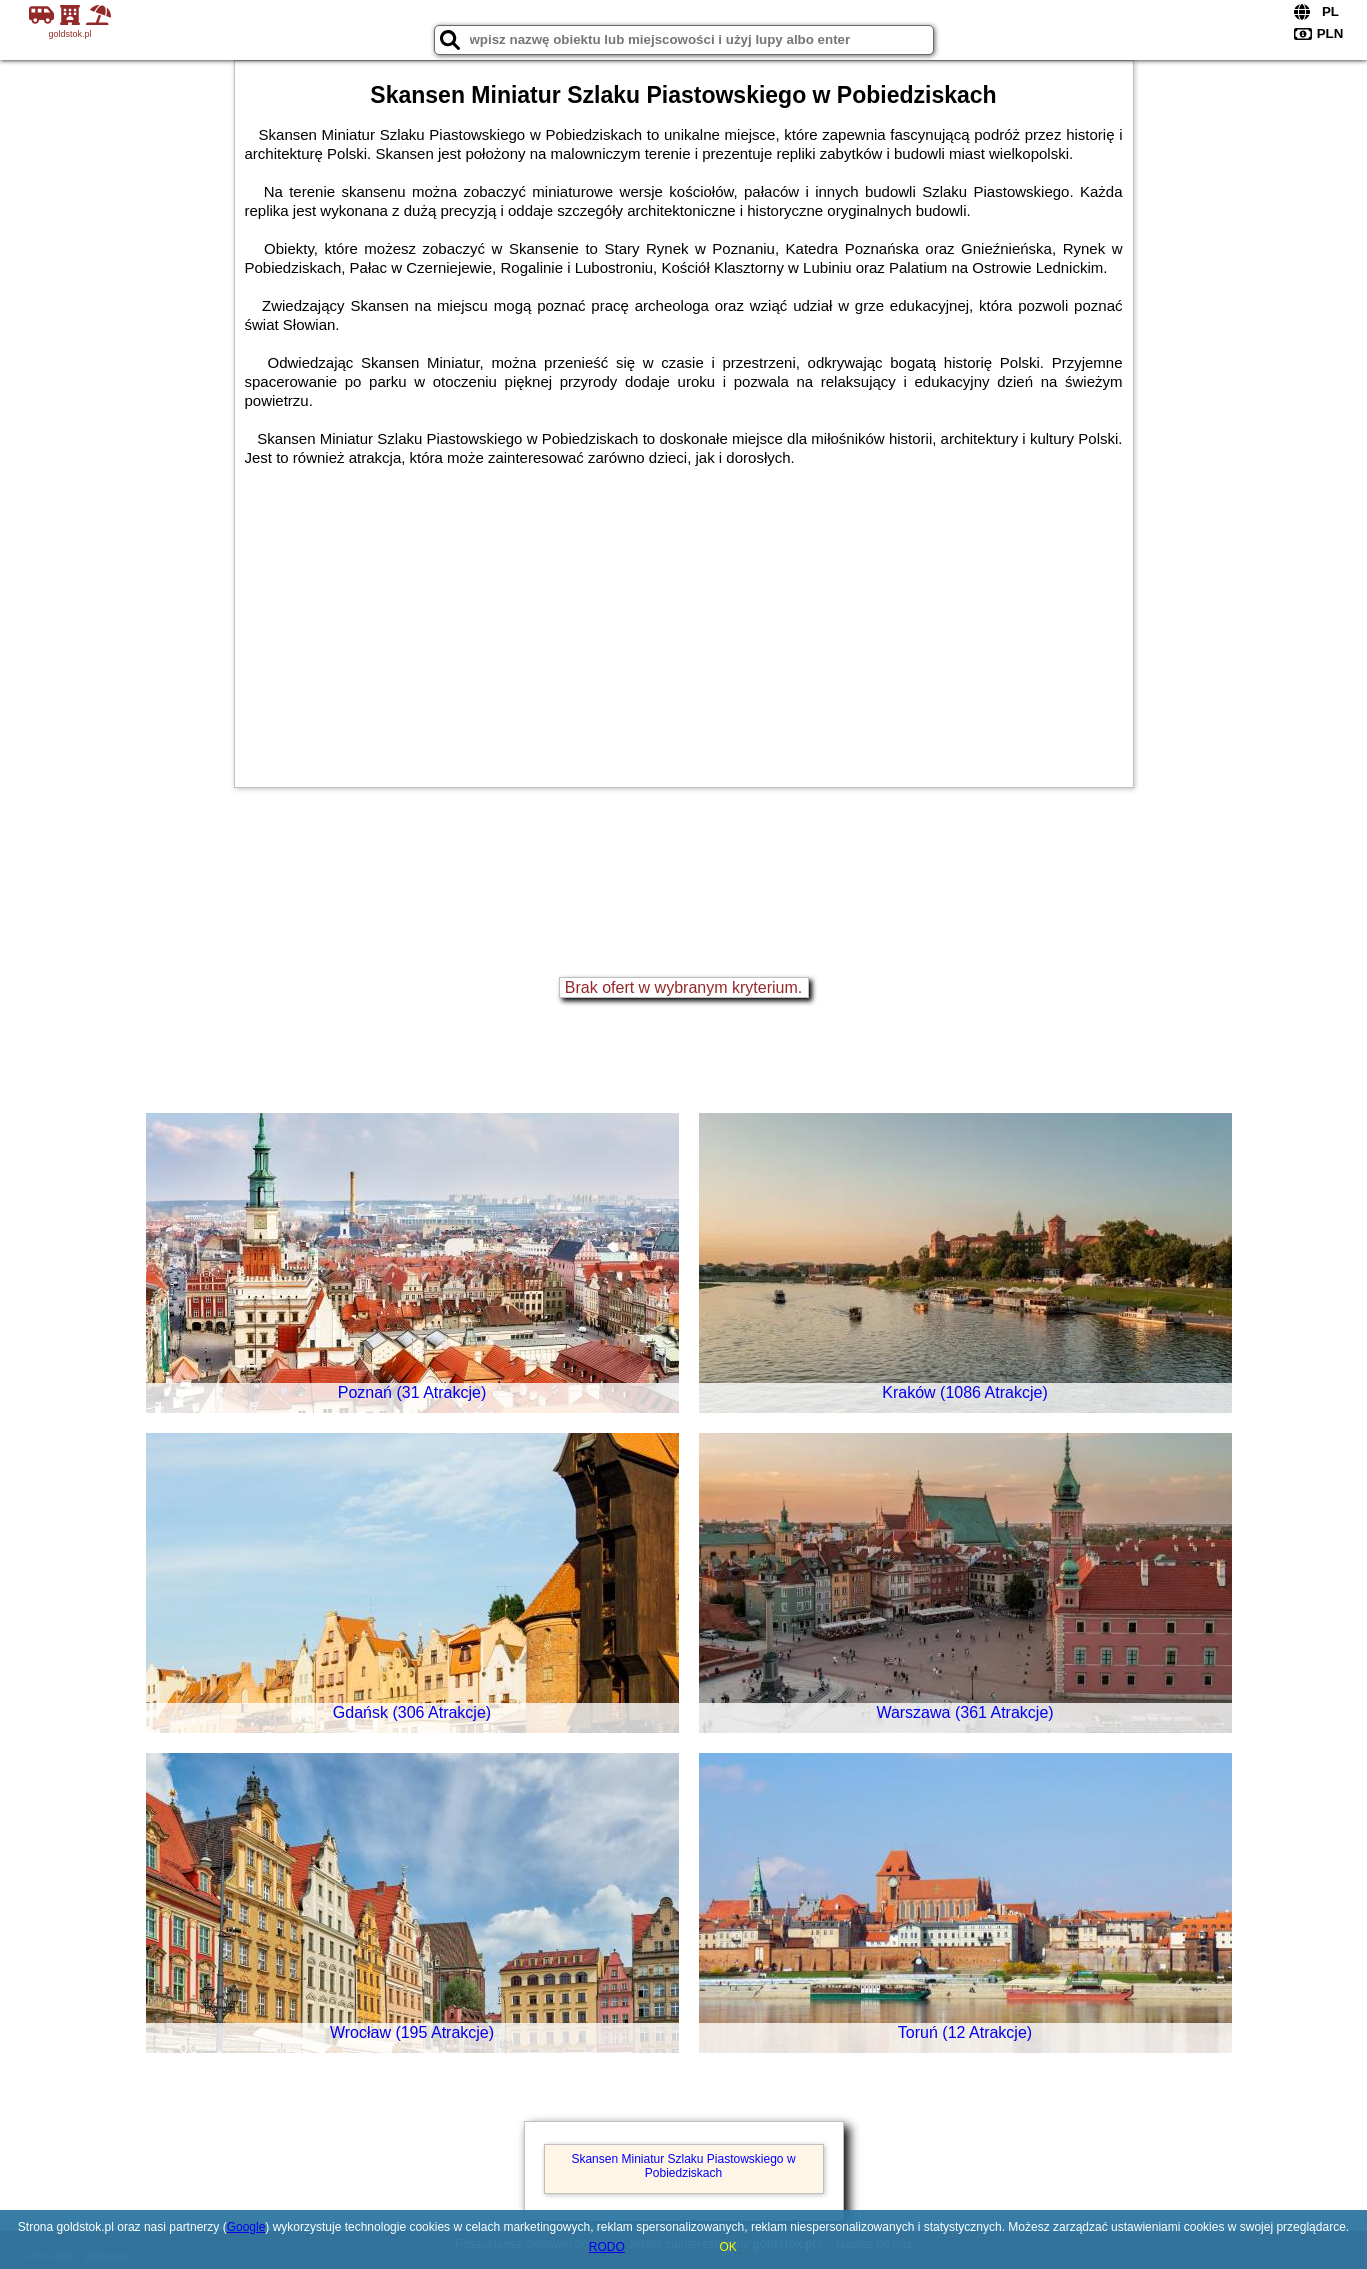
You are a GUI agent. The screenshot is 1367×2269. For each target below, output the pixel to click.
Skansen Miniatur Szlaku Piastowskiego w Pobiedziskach (683, 2166)
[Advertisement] (684, 617)
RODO (607, 2247)
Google (246, 2227)
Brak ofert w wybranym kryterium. (683, 987)
